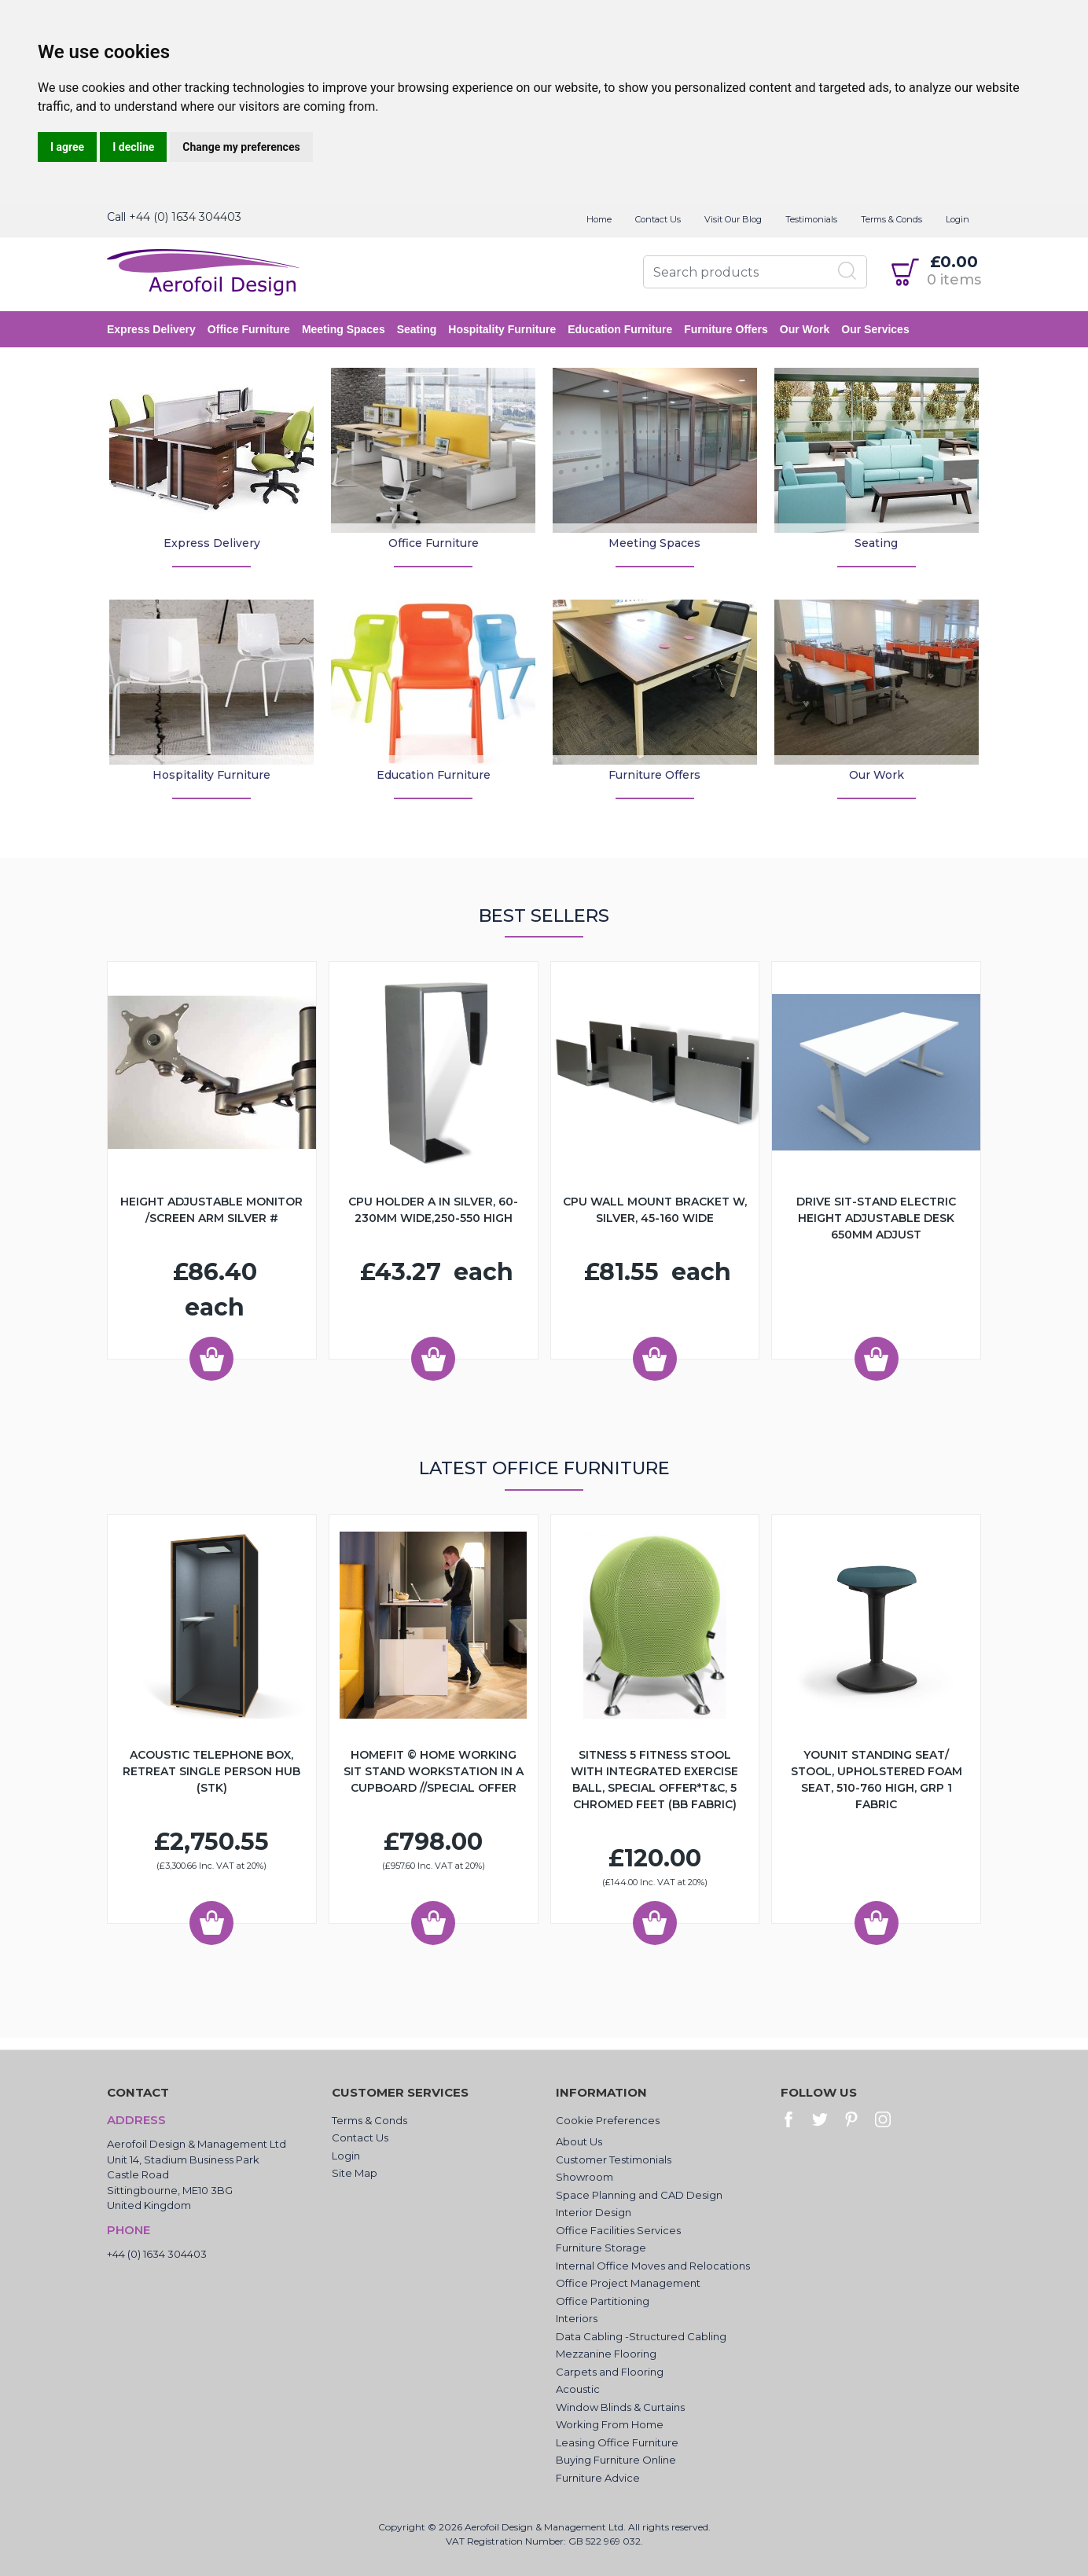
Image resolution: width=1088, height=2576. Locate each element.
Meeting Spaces (343, 329)
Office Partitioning (602, 2301)
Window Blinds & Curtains (620, 2407)
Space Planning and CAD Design (639, 2195)
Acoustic (578, 2389)
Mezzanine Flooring (606, 2353)
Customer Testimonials (613, 2159)
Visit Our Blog (733, 219)
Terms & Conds (891, 219)
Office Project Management (628, 2283)
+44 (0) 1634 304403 (185, 217)
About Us (579, 2141)
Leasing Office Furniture (617, 2442)
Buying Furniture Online (616, 2459)
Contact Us (658, 219)
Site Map (354, 2173)
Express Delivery (151, 329)
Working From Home (609, 2424)
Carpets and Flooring (609, 2371)
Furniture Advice (598, 2477)
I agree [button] (67, 147)
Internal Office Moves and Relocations (653, 2265)
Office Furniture (249, 329)
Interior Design (593, 2212)
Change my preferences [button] (241, 147)
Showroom (584, 2177)
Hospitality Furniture (502, 329)
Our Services (875, 329)
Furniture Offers (726, 329)
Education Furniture (620, 329)
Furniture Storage (601, 2247)
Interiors (576, 2318)
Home (599, 219)
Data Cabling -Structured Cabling (641, 2336)
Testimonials (811, 219)
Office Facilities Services (618, 2230)
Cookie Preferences (608, 2120)
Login (957, 219)
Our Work (805, 329)
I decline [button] (133, 147)
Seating (417, 329)
